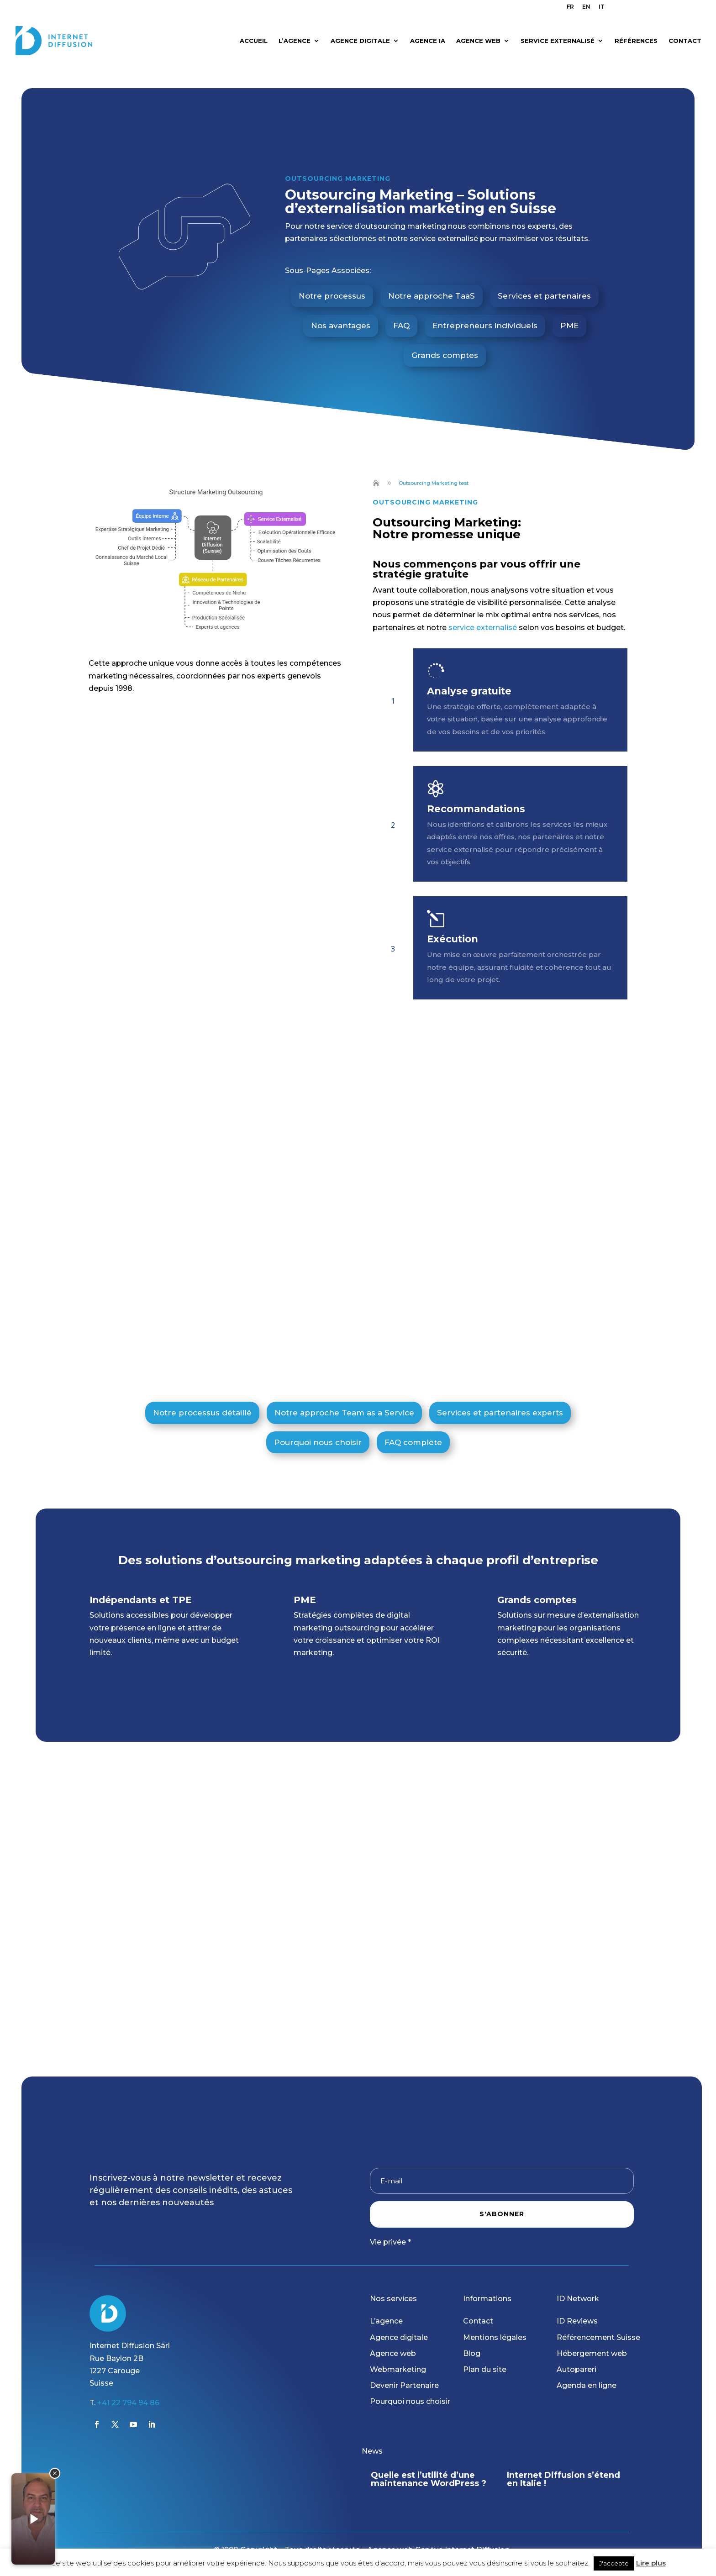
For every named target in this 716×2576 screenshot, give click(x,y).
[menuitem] (570, 9)
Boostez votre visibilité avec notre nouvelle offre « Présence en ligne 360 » (426, 2483)
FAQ (401, 309)
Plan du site (484, 2369)
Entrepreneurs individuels (484, 309)
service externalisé (482, 611)
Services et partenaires (544, 279)
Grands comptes (444, 339)
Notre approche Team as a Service (344, 1396)
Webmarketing (398, 2369)
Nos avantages (340, 309)
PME (569, 309)
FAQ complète (413, 1426)
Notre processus (332, 279)
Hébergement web (592, 2353)
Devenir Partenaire (404, 2385)
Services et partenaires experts (500, 1396)
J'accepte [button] (614, 2563)
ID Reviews (577, 2321)
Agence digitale (399, 2337)
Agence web (393, 2353)
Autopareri (576, 2369)
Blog (471, 2353)
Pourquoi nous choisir (318, 1426)
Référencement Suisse (598, 2337)
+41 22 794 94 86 (128, 2402)
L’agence (386, 2321)
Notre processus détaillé (202, 1396)
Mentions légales (494, 2337)
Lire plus (651, 2563)
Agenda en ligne (586, 2385)
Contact (478, 2321)
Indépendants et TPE (141, 1583)
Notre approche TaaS (431, 279)
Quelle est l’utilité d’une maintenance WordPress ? (564, 2479)
